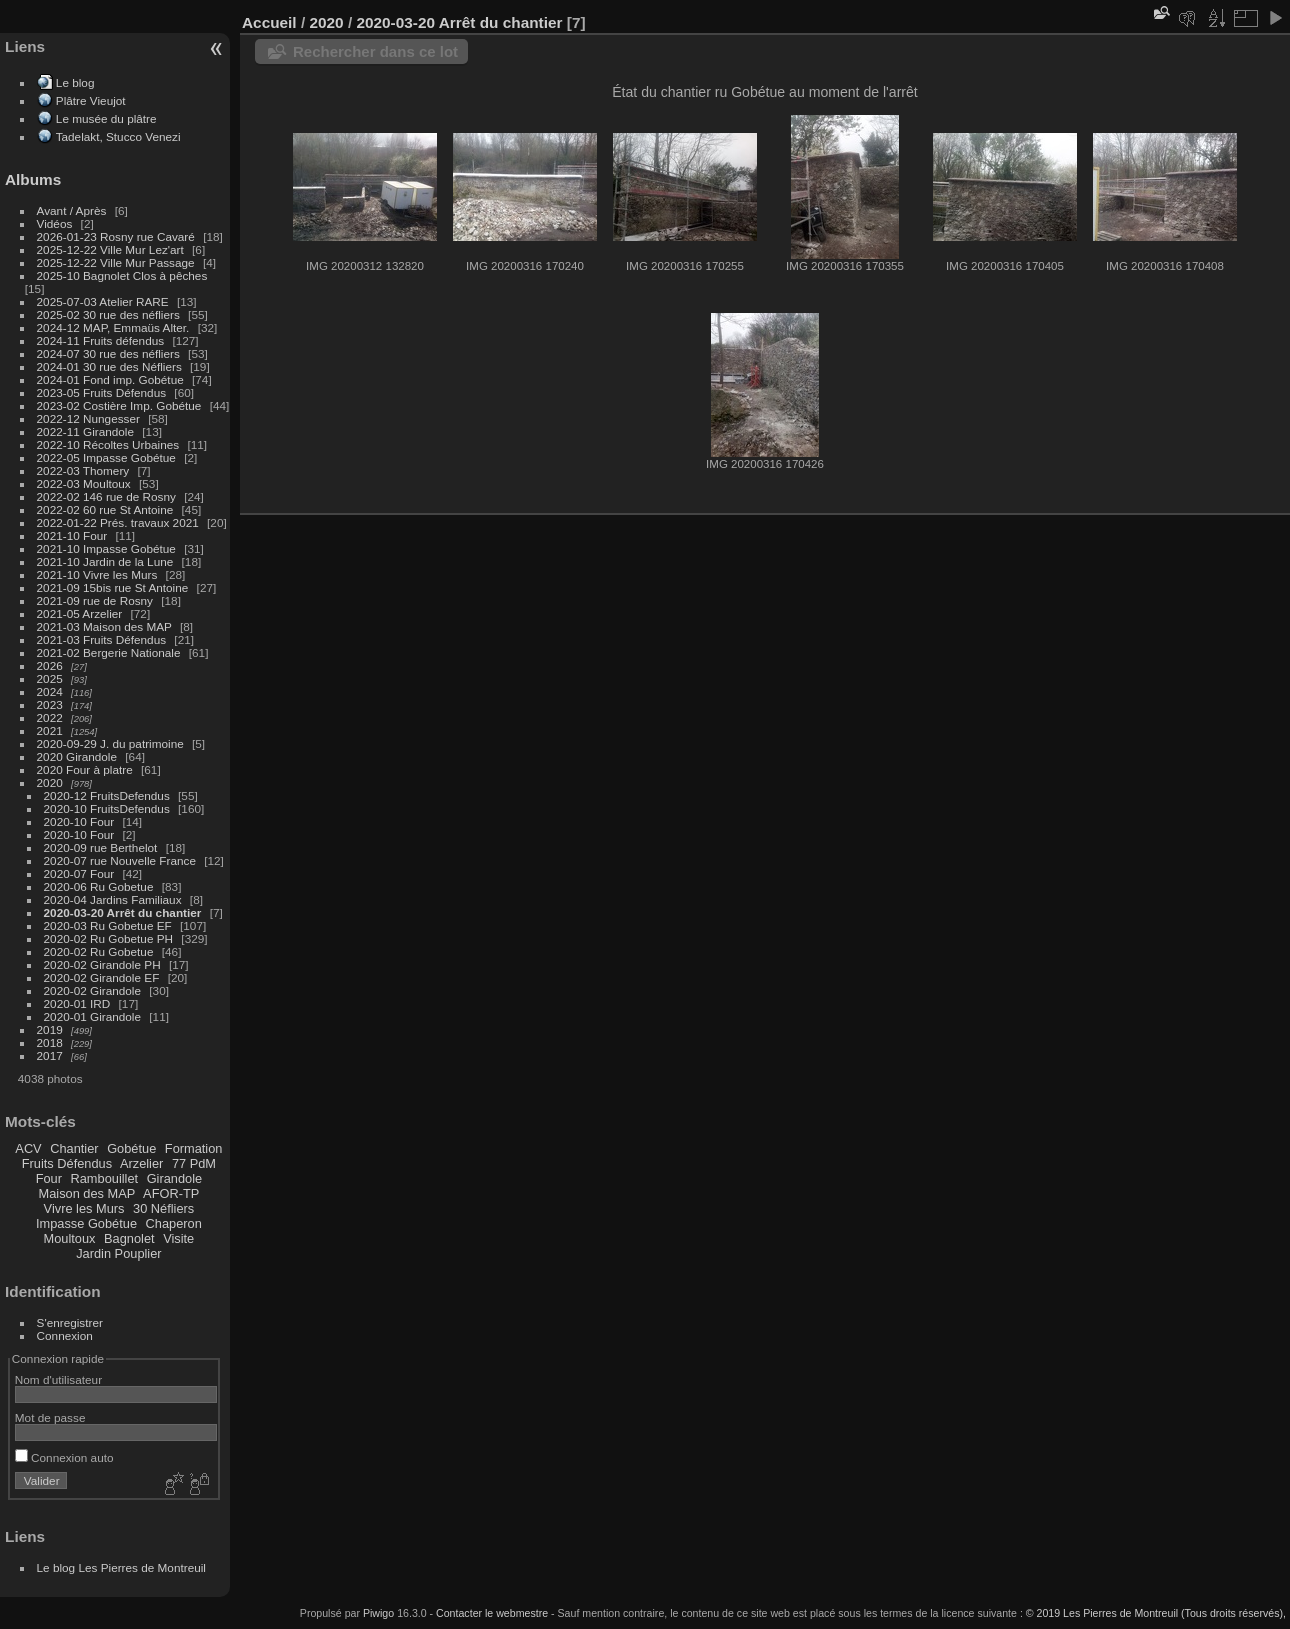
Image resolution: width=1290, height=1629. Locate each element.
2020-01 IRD (77, 1003)
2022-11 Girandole (85, 431)
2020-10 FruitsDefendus (107, 808)
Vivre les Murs (84, 1208)
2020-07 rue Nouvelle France (120, 860)
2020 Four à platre (85, 769)
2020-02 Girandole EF (102, 977)
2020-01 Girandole (92, 1016)
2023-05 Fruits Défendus (102, 392)
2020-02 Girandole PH (102, 964)
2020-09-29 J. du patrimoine (110, 743)
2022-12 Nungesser (88, 418)
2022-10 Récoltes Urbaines (108, 444)
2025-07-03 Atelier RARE (103, 301)
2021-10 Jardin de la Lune (105, 561)
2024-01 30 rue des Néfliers (111, 366)
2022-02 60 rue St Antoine (105, 509)
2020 (50, 782)
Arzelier (141, 1163)
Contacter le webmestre (492, 1613)
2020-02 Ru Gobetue (99, 951)
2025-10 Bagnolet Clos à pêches (122, 275)
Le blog (75, 82)
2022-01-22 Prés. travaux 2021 (118, 522)
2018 (50, 1042)
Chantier (74, 1148)
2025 (50, 678)
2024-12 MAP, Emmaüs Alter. (113, 327)
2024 (50, 691)
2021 (50, 730)
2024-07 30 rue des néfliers (108, 353)
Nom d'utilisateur (58, 1379)
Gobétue (131, 1148)
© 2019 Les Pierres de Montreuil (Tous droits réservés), (1156, 1613)
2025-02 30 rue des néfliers (108, 314)
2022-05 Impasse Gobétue (106, 457)
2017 (50, 1055)
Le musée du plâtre (106, 118)
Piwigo (378, 1613)
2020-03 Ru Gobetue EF (108, 925)
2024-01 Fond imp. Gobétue (110, 379)
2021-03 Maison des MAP (104, 626)
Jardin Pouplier (118, 1253)
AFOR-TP (171, 1193)
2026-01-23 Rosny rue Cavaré (116, 236)
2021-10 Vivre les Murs (97, 574)
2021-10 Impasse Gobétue (106, 548)
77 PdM (194, 1163)
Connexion (65, 1335)
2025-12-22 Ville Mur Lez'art (110, 249)
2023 (50, 704)
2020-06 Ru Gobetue (99, 886)
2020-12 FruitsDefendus (107, 795)
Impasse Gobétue (86, 1223)
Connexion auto (64, 1457)
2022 (50, 717)
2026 (50, 665)
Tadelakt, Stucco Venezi (118, 136)
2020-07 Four (79, 873)
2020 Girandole (77, 756)
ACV (28, 1148)
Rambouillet (105, 1178)
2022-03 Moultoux (84, 483)
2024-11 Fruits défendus (101, 340)
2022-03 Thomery (83, 470)
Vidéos (55, 223)
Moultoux (70, 1238)
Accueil (269, 22)
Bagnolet (129, 1238)
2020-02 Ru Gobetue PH (109, 938)
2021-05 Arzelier (80, 613)
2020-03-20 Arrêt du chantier (123, 912)
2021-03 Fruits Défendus (102, 639)
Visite (178, 1238)
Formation (194, 1148)
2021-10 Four (72, 535)
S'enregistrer (70, 1322)
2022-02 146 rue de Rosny (106, 496)
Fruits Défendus (67, 1163)
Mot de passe (50, 1417)
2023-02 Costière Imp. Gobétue (119, 405)
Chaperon (174, 1223)
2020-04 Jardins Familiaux (113, 899)
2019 (50, 1029)
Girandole (175, 1178)
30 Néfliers (163, 1208)
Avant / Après (72, 210)
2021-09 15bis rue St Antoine (113, 587)
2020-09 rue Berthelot (101, 847)
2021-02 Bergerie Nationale (109, 652)
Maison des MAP (87, 1193)
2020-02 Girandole (92, 990)
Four (49, 1178)
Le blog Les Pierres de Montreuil (121, 1567)
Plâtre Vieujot (91, 100)
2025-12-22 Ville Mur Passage (116, 262)
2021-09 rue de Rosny (95, 600)
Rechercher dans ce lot (375, 51)
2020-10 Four (79, 821)
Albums (33, 179)
